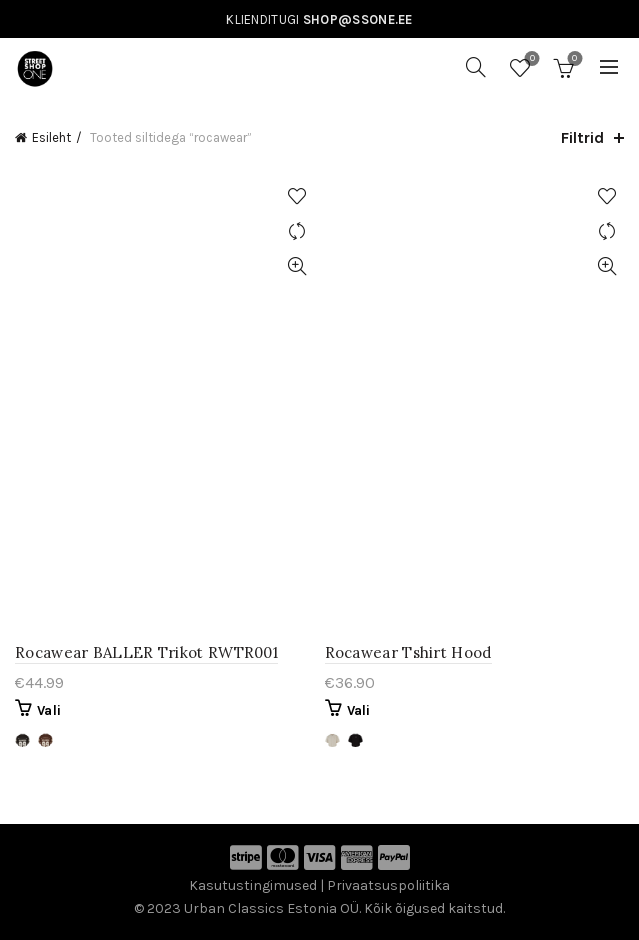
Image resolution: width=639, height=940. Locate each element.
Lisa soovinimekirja (297, 196)
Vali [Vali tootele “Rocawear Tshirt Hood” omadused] (359, 710)
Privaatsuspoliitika (388, 885)
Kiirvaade (297, 266)
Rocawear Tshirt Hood (408, 652)
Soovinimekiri (530, 59)
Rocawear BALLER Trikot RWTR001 (146, 652)
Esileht (51, 137)
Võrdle (297, 231)
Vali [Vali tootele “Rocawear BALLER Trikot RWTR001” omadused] (49, 710)
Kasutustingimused (253, 885)
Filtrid (582, 137)
